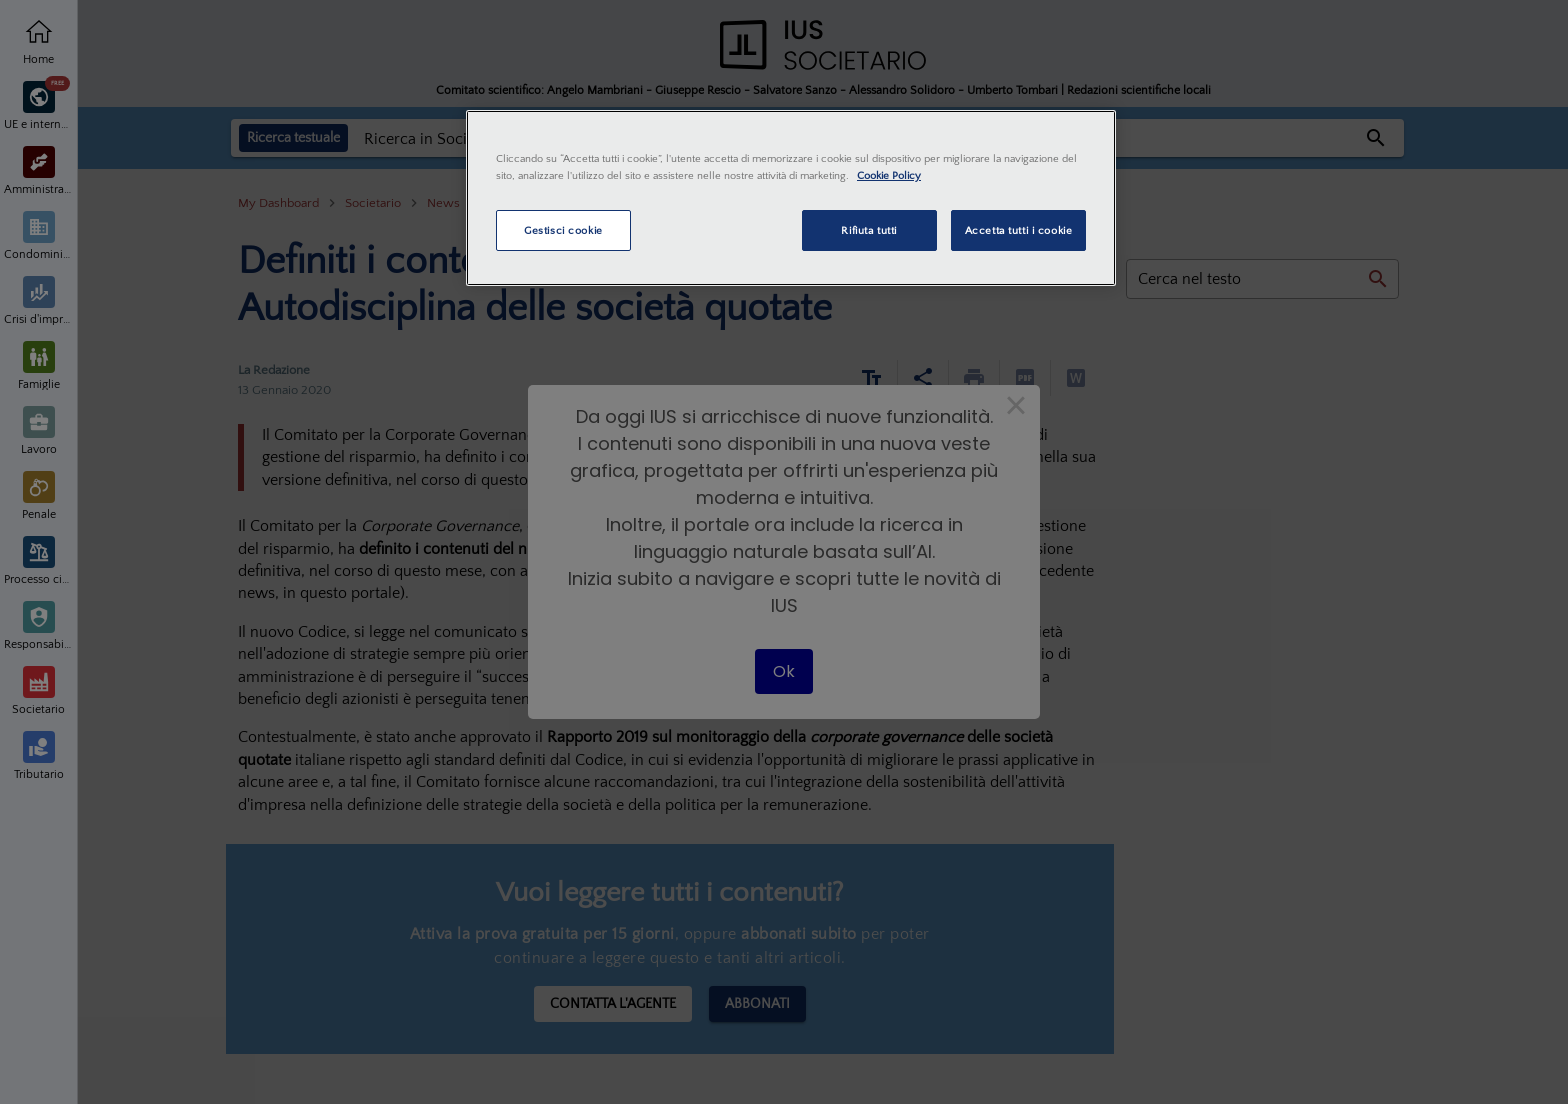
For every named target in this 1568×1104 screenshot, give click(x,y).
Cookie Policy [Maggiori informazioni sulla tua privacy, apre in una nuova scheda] (889, 175)
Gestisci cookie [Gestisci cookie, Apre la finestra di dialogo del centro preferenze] (563, 230)
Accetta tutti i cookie (1019, 230)
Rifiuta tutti (868, 230)
